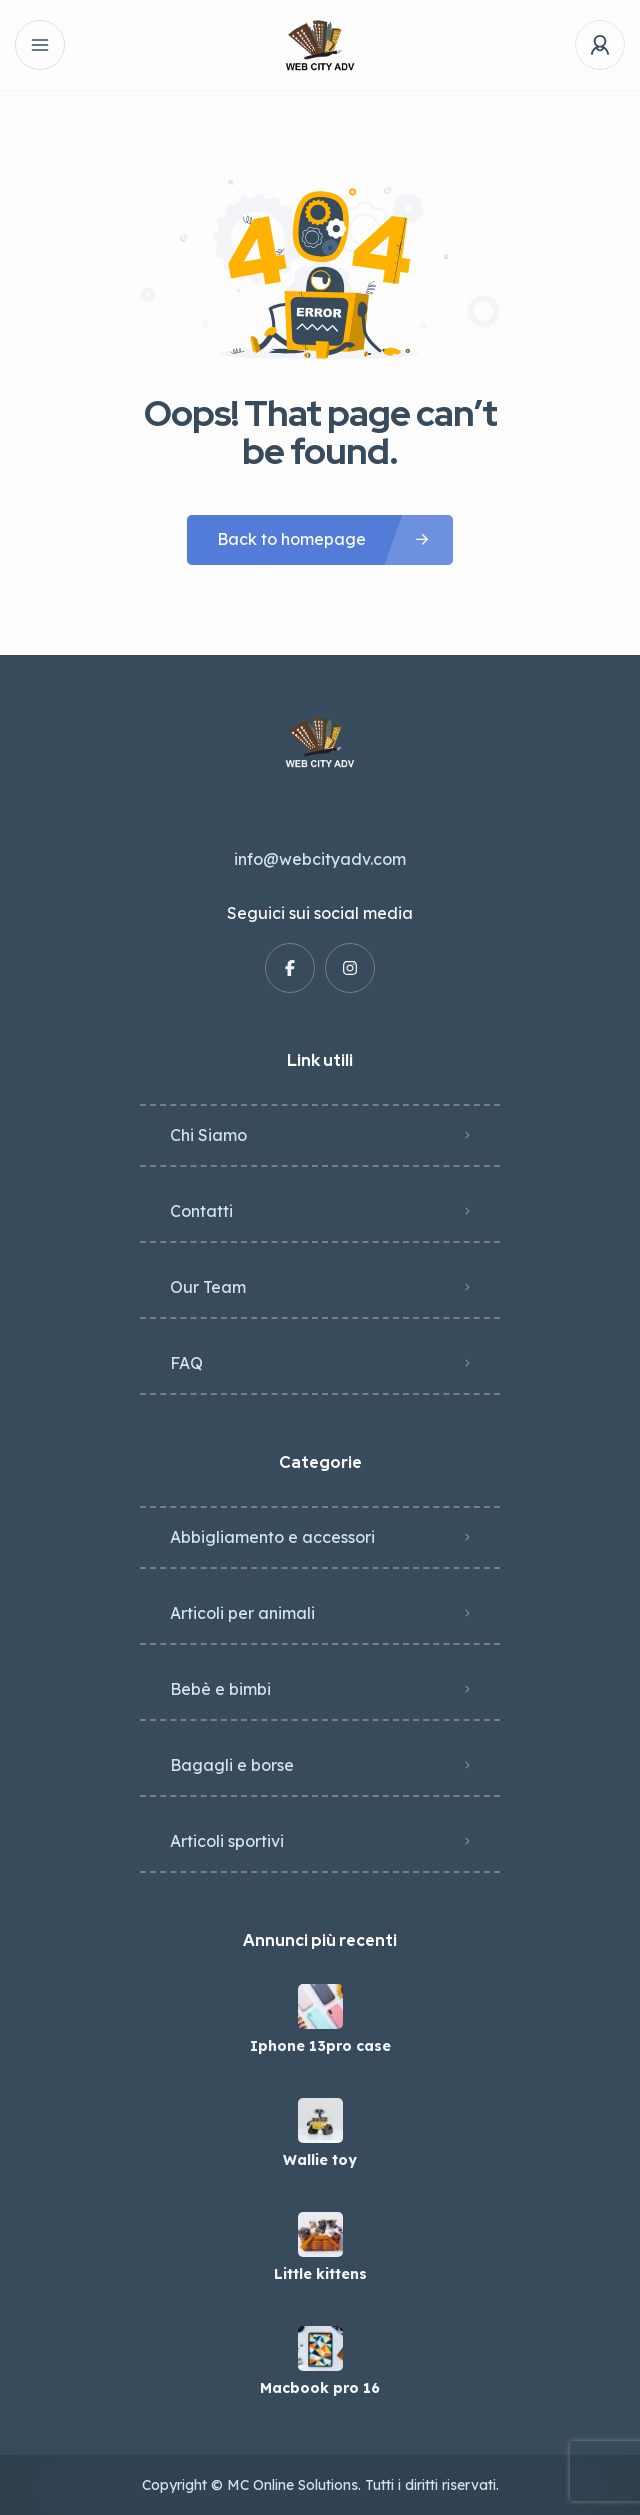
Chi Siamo (208, 1135)
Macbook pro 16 (320, 2388)
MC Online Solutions (292, 2485)
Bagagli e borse (232, 1765)
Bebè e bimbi (220, 1689)
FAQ (186, 1363)
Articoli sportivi (227, 1841)
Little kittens (320, 2274)
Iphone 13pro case (320, 2046)
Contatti (201, 1211)
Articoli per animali (242, 1613)
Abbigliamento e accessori (272, 1537)
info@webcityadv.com (320, 859)
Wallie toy (320, 2160)
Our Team (208, 1287)
